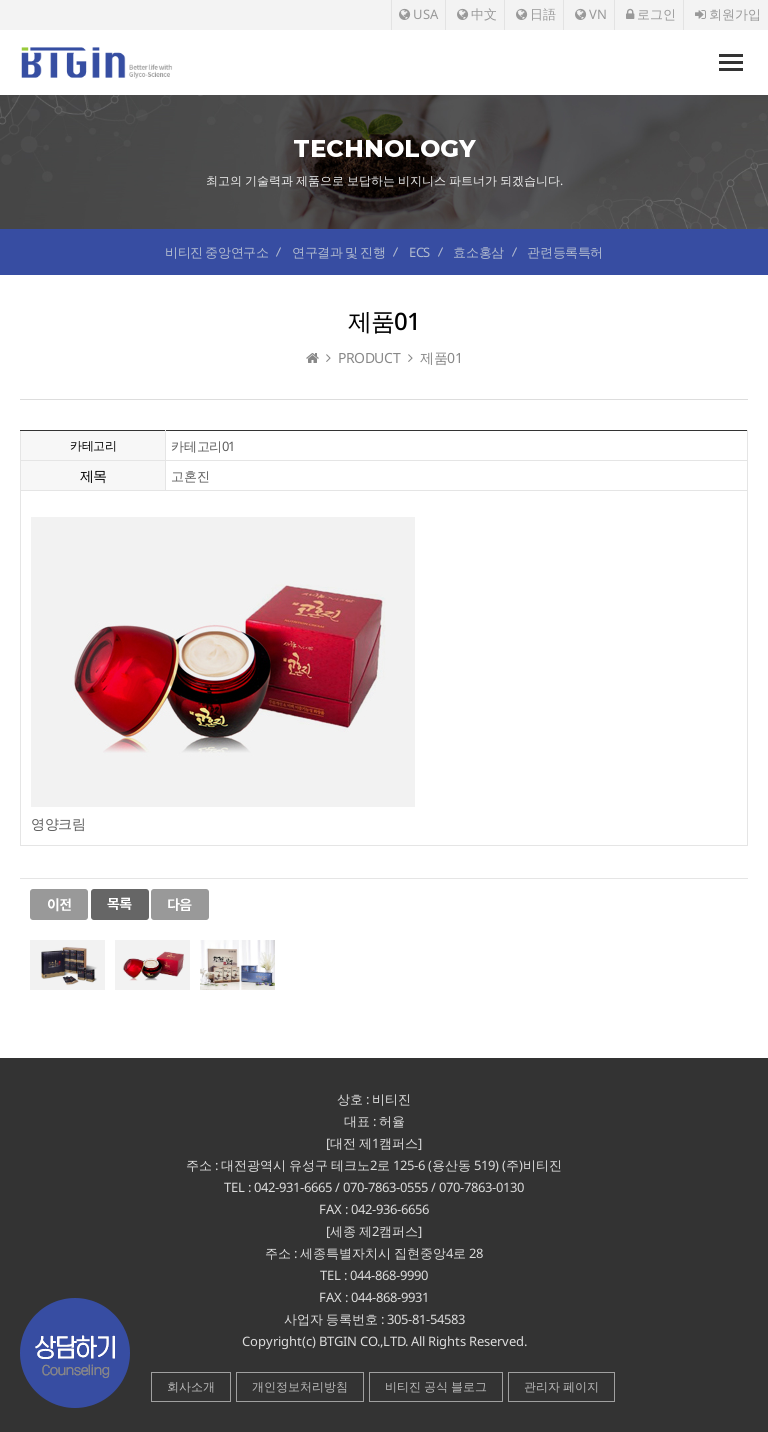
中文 (477, 14)
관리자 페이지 (561, 1386)
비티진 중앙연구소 (216, 252)
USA (418, 14)
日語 (536, 14)
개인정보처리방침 (300, 1386)
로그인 (651, 14)
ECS (419, 252)
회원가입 (728, 14)
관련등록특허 (565, 252)
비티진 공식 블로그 (436, 1386)
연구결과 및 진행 (338, 252)
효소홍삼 (478, 252)
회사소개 (191, 1386)
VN (591, 14)
